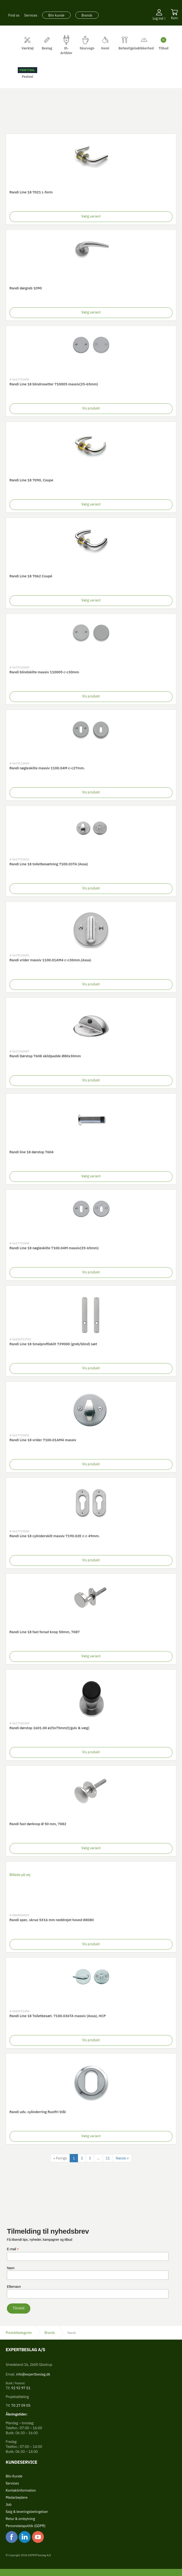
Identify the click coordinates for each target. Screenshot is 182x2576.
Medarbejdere (16, 2497)
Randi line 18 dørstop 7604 (31, 1152)
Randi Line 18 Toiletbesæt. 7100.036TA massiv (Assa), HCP (57, 2016)
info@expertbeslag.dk (33, 2374)
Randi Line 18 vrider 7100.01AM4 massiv (42, 1440)
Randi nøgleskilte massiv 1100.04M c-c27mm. (47, 768)
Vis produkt (91, 408)
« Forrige (60, 2158)
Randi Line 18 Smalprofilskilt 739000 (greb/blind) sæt (53, 1344)
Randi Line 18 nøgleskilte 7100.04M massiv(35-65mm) (54, 1248)
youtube (38, 2537)
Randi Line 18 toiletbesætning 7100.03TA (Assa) (48, 864)
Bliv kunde (56, 15)
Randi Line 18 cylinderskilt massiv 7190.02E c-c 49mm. (54, 1536)
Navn (10, 2268)
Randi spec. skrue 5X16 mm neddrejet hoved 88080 (51, 1920)
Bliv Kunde (14, 2476)
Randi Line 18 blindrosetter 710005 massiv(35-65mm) (53, 384)
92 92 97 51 (20, 2388)
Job (8, 2504)
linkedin (25, 2537)
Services (30, 15)
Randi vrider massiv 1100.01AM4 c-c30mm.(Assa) (50, 960)
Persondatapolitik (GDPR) (26, 2526)
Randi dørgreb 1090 (25, 288)
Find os (13, 15)
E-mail (13, 2249)
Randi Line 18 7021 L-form (31, 192)
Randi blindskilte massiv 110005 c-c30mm (44, 672)
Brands (87, 15)
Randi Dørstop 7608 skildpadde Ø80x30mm (45, 1056)
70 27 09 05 (20, 2405)
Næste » (122, 2158)
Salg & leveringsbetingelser (27, 2511)
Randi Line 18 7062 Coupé (30, 576)
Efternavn (14, 2287)
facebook (12, 2537)
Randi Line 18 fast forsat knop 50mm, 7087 (44, 1632)
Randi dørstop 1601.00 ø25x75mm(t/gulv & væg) (49, 1728)
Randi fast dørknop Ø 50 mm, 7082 (37, 1824)
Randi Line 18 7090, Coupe (31, 480)
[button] (159, 24)
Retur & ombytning (20, 2518)
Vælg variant (90, 216)
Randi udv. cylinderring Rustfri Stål (37, 2112)
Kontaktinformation (21, 2490)
